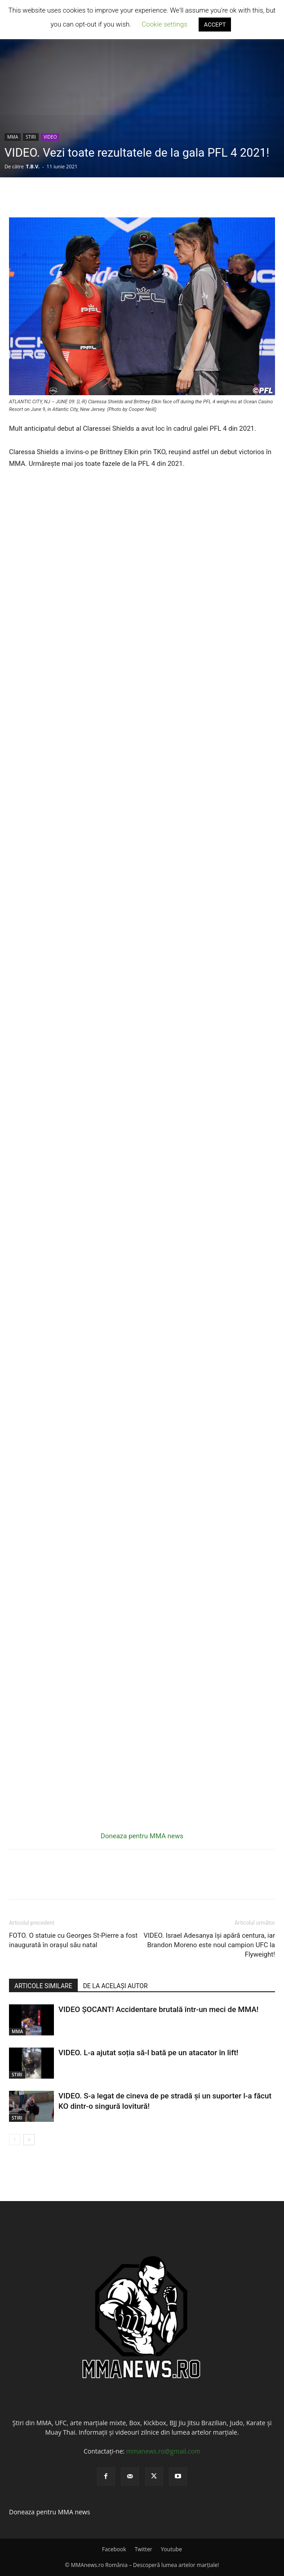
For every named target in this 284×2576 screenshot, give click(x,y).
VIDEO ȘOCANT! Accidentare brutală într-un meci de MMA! (158, 2009)
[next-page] (29, 2139)
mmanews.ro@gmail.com (163, 2451)
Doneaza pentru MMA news (142, 1836)
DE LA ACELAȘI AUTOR (115, 1986)
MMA (12, 137)
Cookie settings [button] (164, 24)
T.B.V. (33, 166)
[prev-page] (14, 2139)
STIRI (31, 137)
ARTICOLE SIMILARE (43, 1986)
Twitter (143, 2549)
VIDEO (50, 137)
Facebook (114, 2549)
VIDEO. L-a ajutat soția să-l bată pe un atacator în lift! (148, 2052)
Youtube (171, 2549)
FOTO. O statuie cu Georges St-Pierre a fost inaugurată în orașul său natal (73, 1940)
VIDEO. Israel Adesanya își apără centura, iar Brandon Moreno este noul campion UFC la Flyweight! (209, 1944)
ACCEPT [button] (215, 24)
